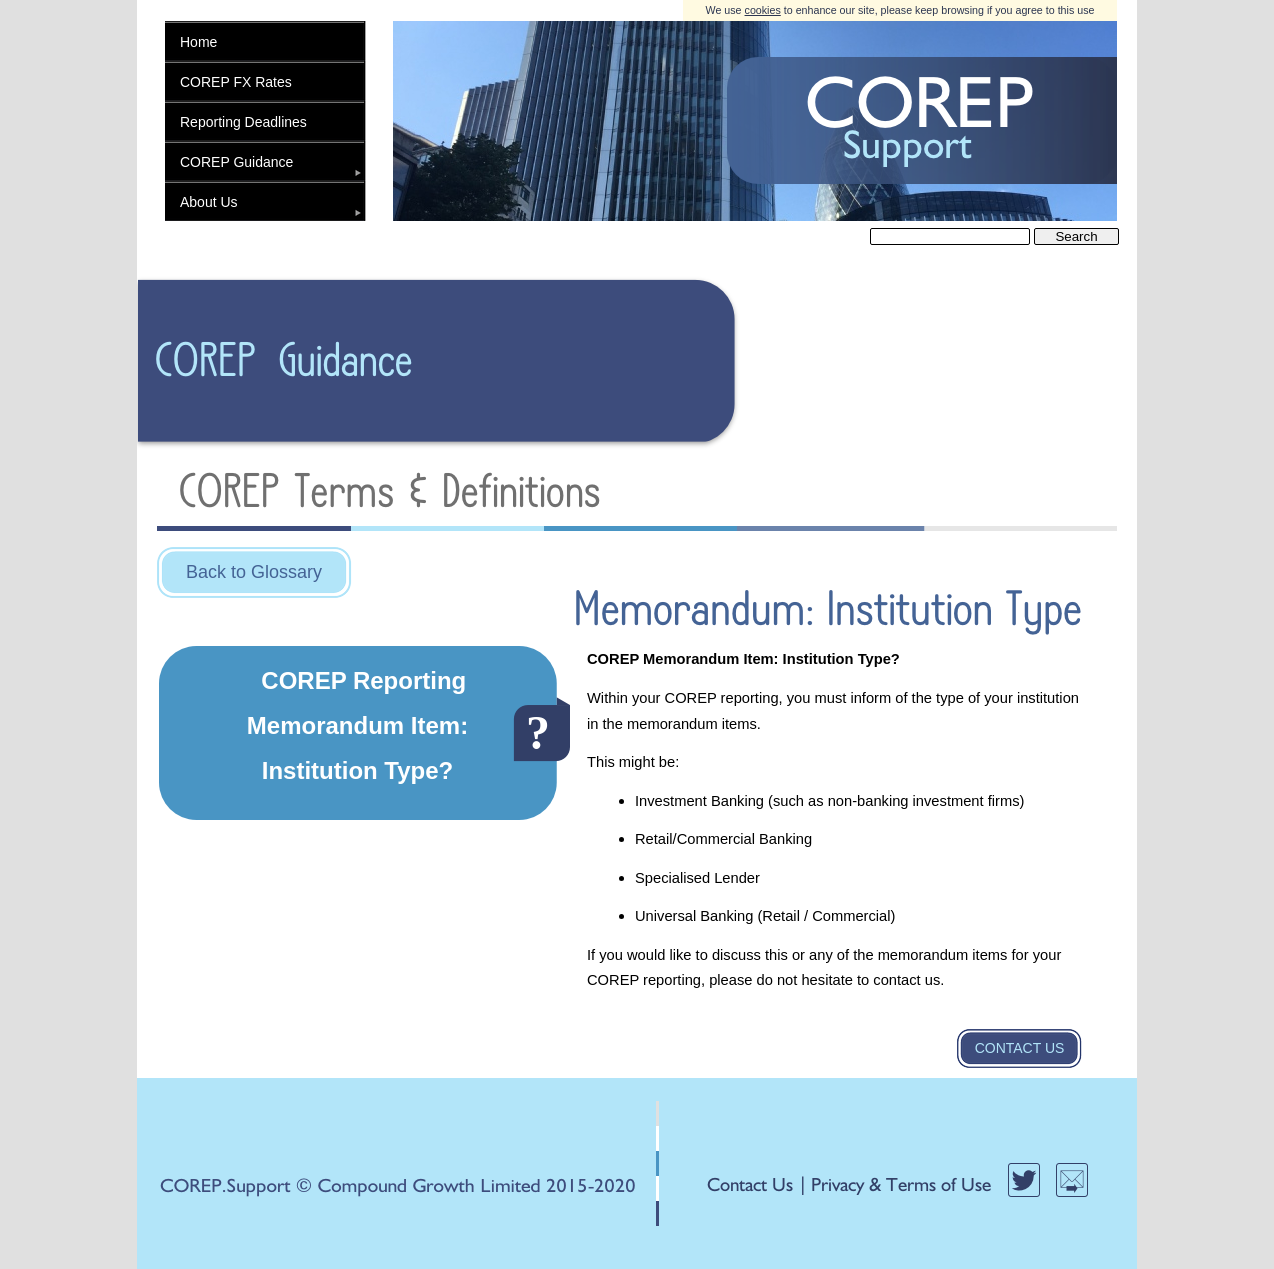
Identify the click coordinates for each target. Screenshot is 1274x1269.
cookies (763, 10)
